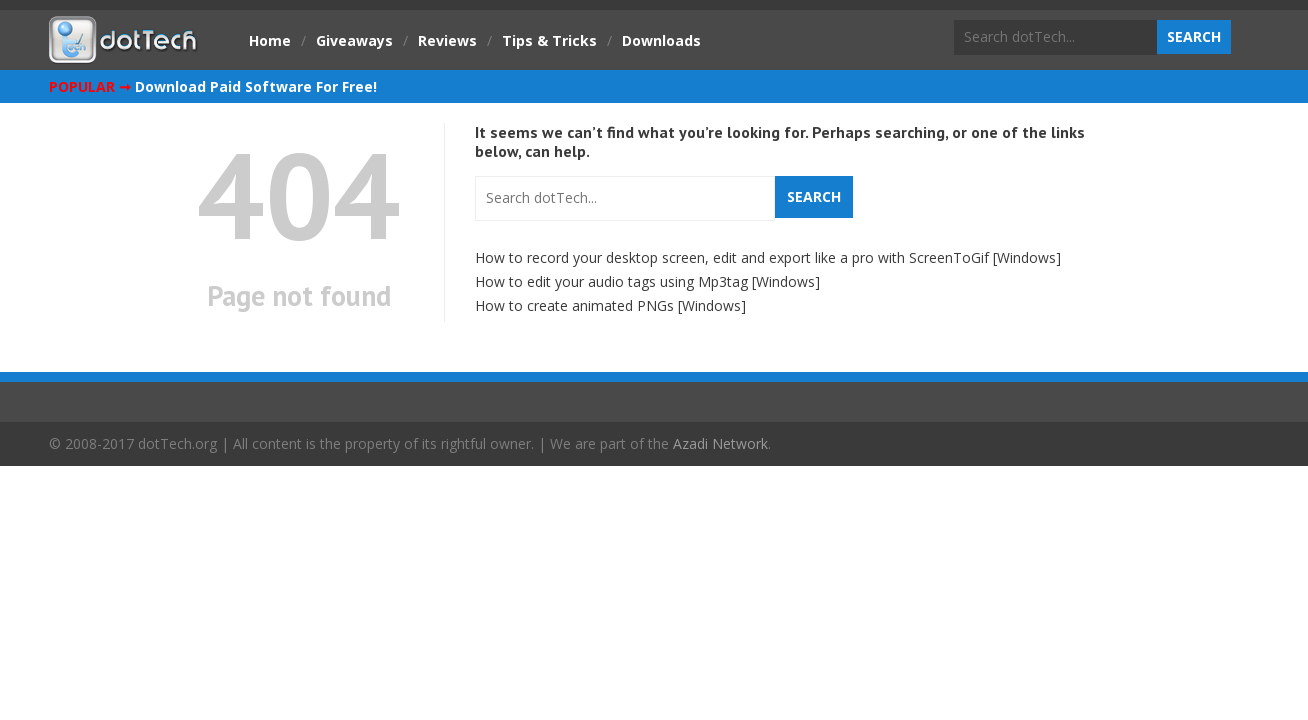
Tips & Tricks (549, 40)
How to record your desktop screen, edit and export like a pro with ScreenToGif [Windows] (768, 257)
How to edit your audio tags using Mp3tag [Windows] (647, 281)
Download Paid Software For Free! (256, 86)
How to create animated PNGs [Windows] (610, 305)
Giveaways (354, 40)
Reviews (447, 40)
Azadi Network (720, 443)
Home (270, 40)
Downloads (661, 40)
